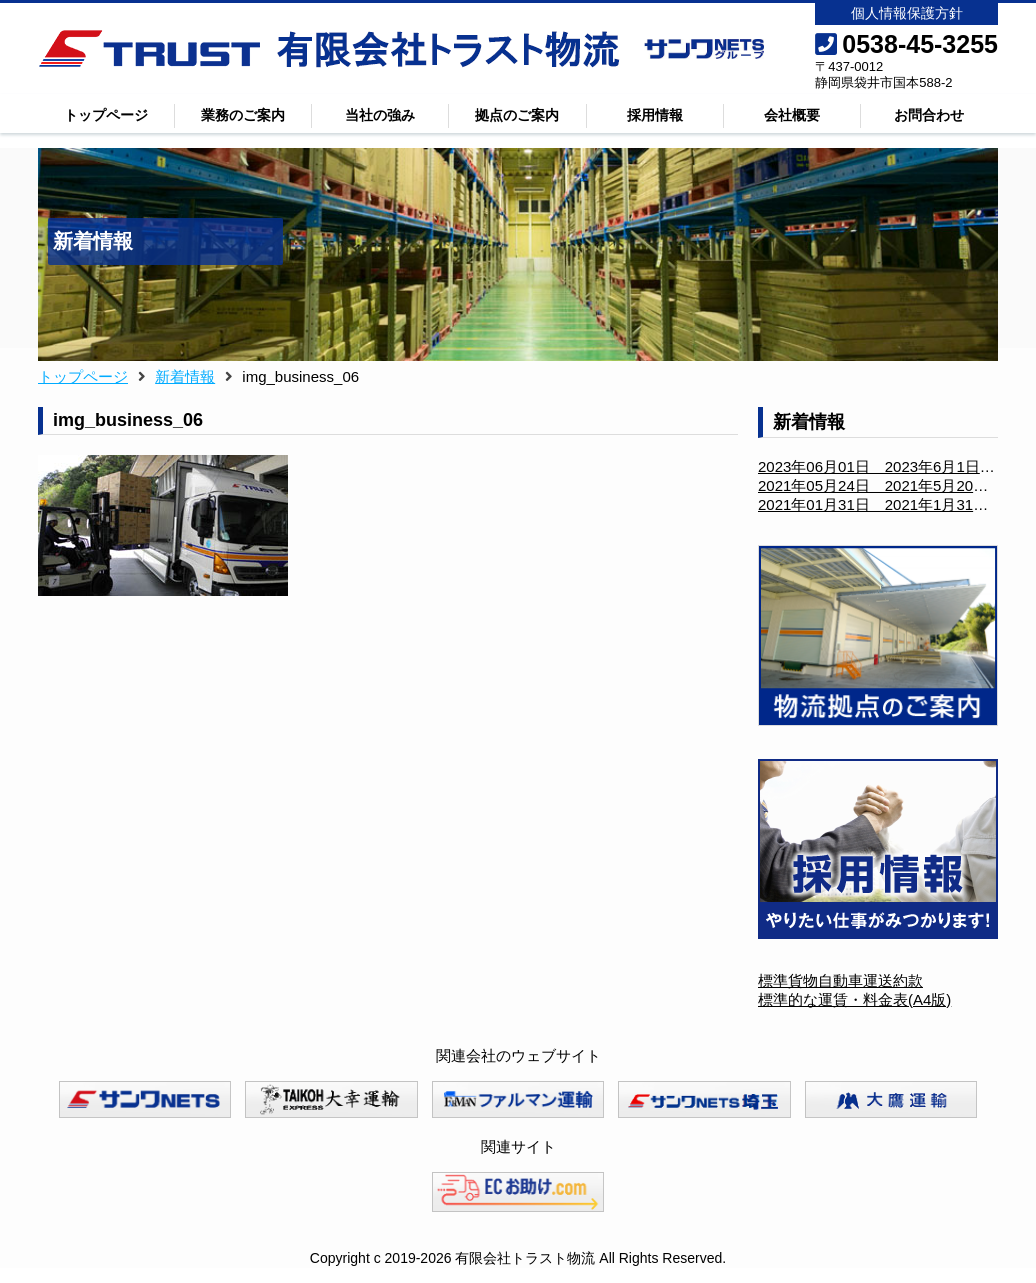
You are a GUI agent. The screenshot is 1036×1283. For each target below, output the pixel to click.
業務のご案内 (243, 115)
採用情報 (655, 115)
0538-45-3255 (906, 44)
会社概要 (792, 115)
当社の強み (380, 115)
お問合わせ (929, 115)
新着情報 (185, 376)
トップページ (106, 115)
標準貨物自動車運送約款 (840, 980)
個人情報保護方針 (907, 13)
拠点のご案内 (517, 115)
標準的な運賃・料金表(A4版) (854, 999)
